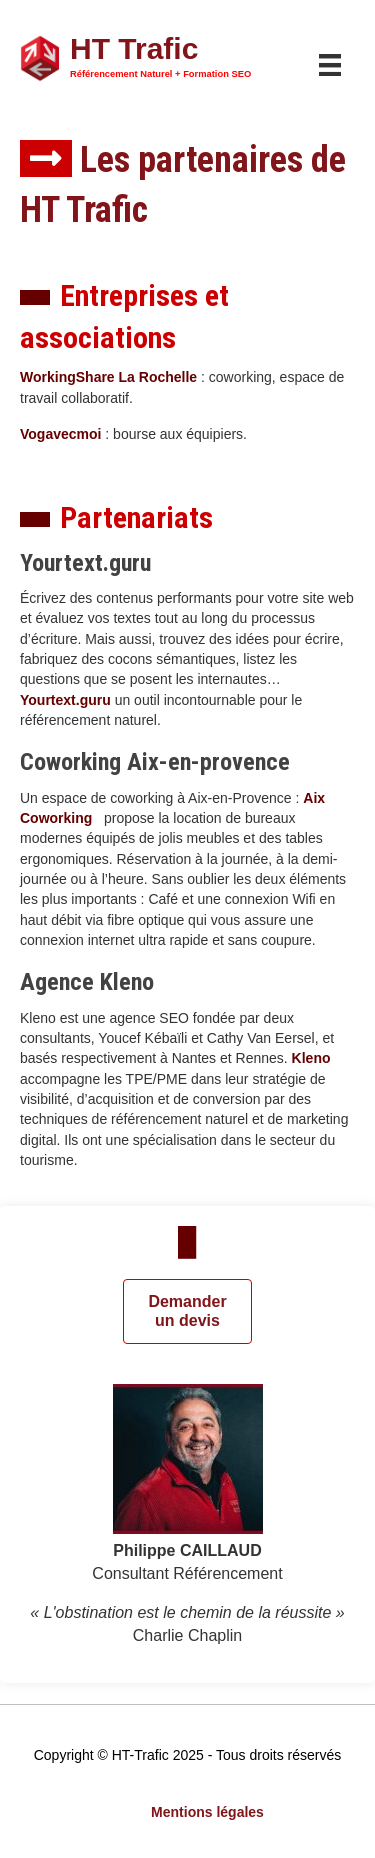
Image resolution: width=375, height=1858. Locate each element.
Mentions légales (207, 1812)
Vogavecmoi (60, 434)
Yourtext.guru (65, 700)
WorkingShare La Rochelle (108, 377)
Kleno (311, 1058)
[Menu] (330, 65)
